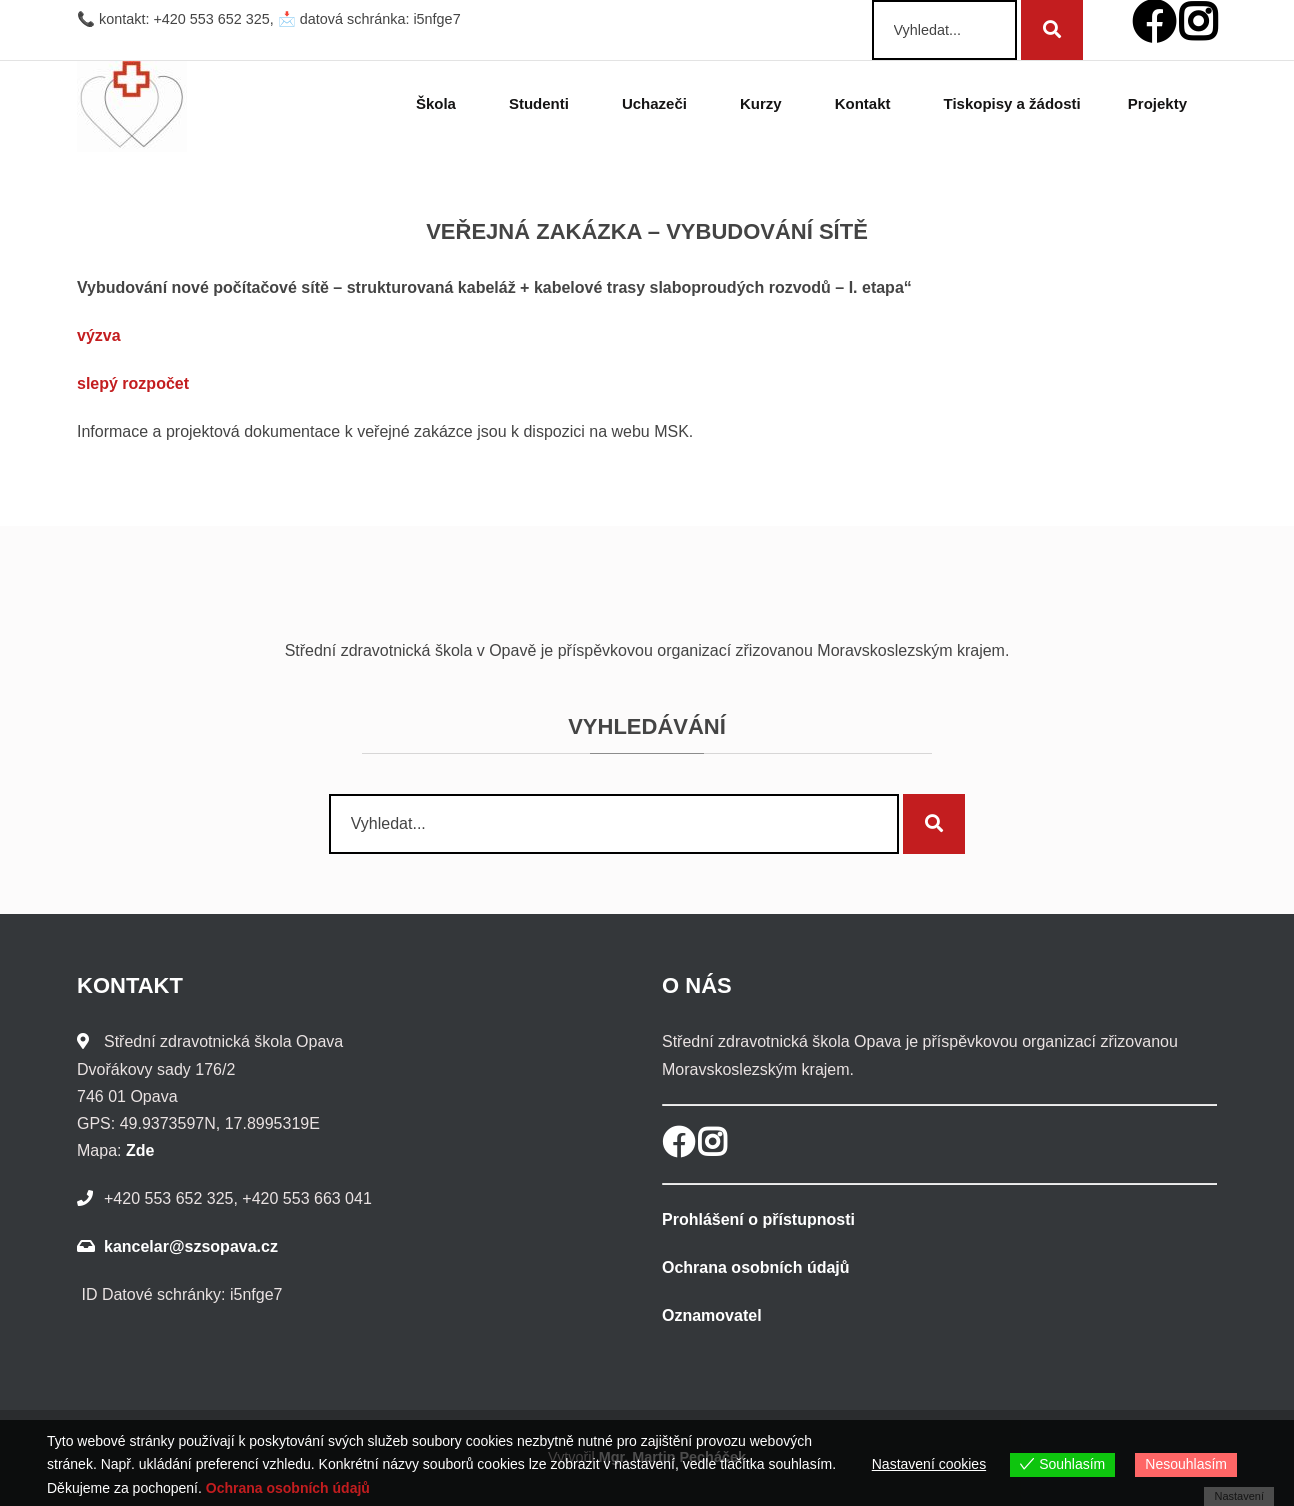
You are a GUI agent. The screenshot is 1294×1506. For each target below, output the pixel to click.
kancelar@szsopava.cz (191, 1246)
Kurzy (764, 103)
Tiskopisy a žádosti (1012, 103)
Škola (439, 103)
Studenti (542, 103)
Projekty (1160, 103)
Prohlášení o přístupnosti (758, 1219)
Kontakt (866, 103)
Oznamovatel (712, 1315)
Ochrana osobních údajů (756, 1267)
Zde (140, 1150)
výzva (99, 335)
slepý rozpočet (133, 383)
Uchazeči (657, 103)
